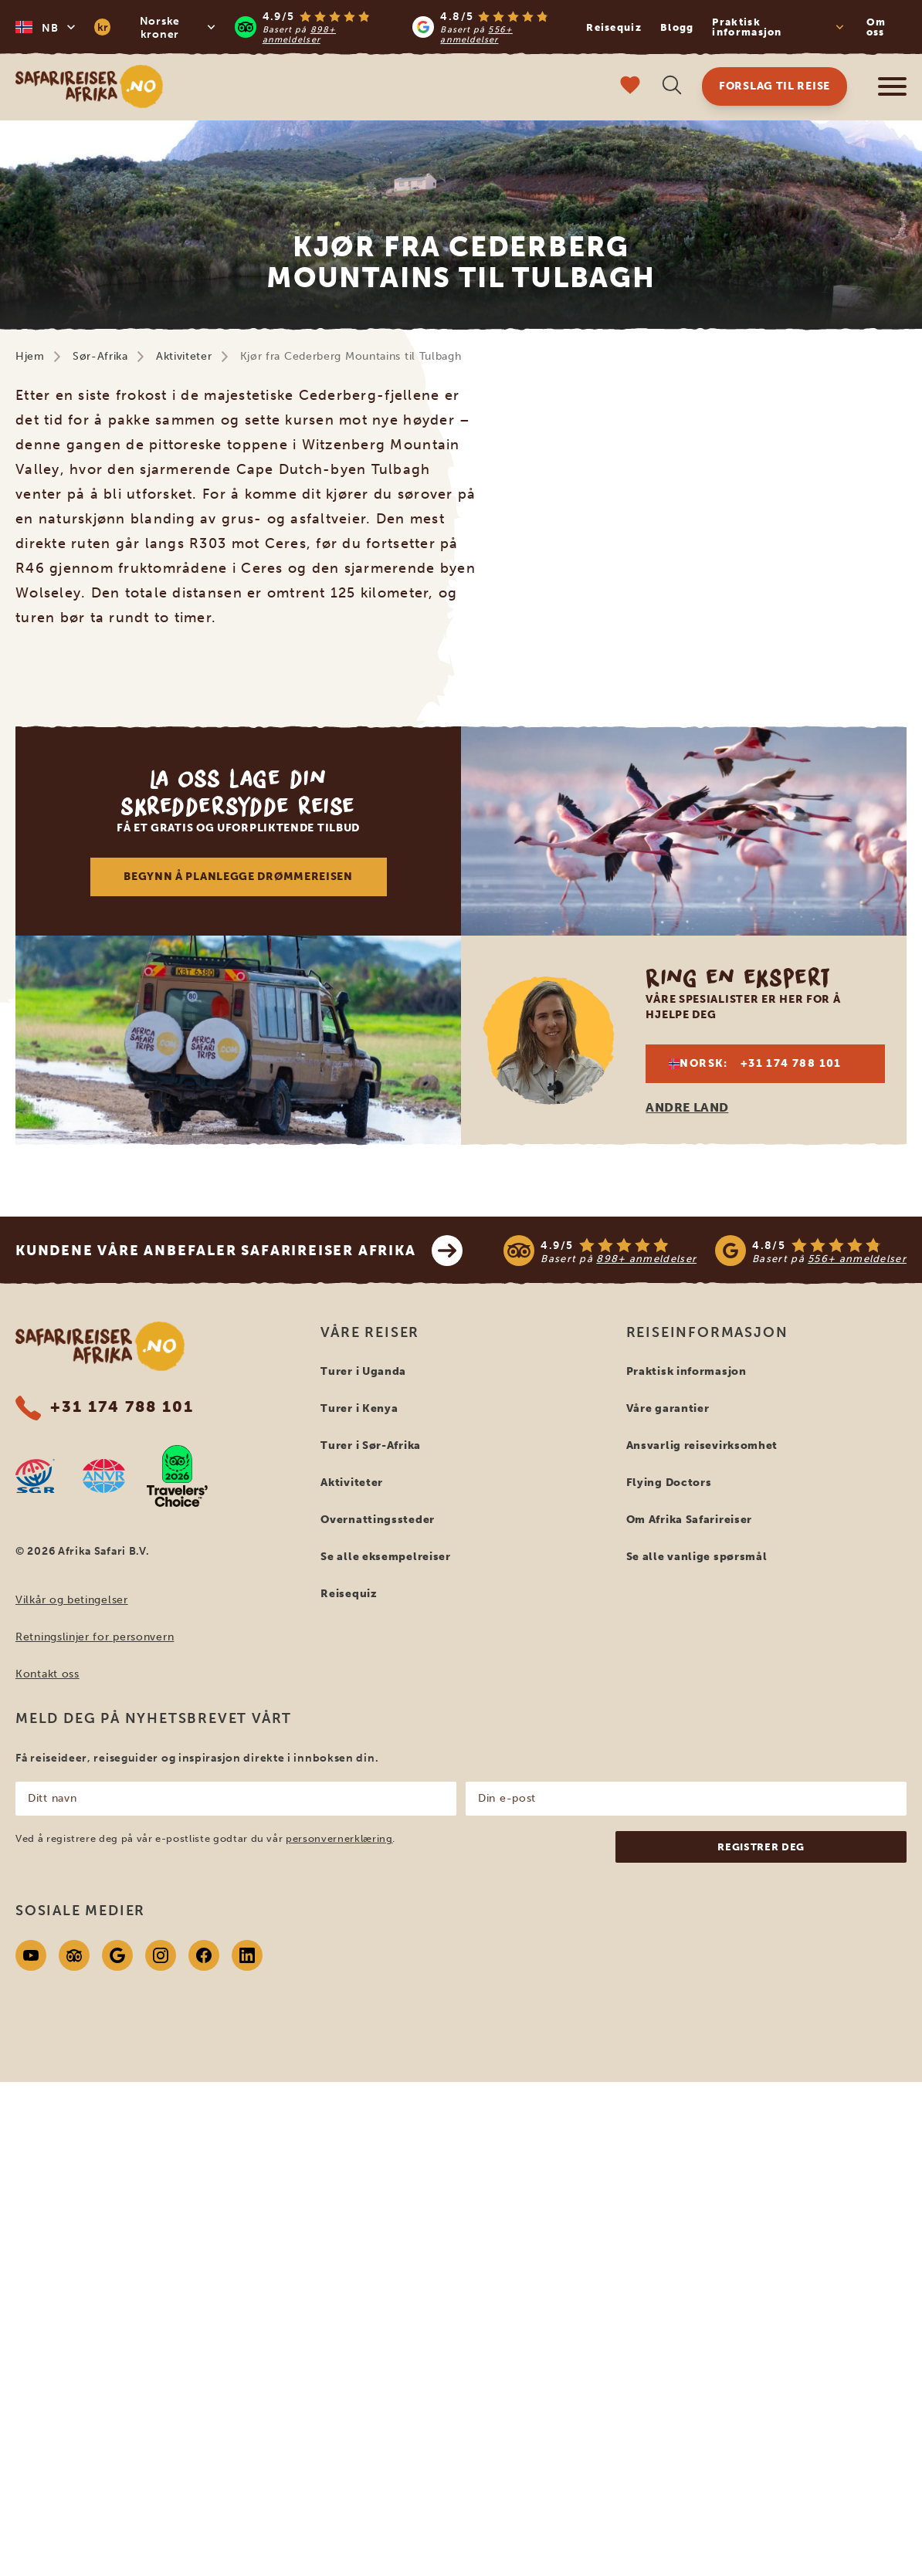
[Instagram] (160, 1955)
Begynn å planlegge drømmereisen (238, 876)
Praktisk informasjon (686, 1371)
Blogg (677, 27)
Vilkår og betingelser (71, 1599)
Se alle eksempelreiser (385, 1556)
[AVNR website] (104, 1476)
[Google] (117, 1955)
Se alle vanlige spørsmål (697, 1556)
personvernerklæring (339, 1838)
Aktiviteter (184, 356)
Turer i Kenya (359, 1408)
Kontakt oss (47, 1674)
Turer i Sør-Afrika (370, 1445)
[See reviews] (705, 1250)
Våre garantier (668, 1408)
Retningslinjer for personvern (94, 1636)
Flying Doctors (669, 1482)
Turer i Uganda (363, 1371)
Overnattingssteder (377, 1519)
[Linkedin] (247, 1955)
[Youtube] (30, 1955)
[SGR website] (35, 1476)
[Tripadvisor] (74, 1955)
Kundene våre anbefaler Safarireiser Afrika (239, 1250)
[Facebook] (203, 1955)
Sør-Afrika (100, 356)
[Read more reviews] (403, 27)
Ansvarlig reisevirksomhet (702, 1445)
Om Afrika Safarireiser (689, 1519)
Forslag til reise (774, 86)
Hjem (30, 356)
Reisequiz (614, 27)
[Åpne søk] (671, 86)
